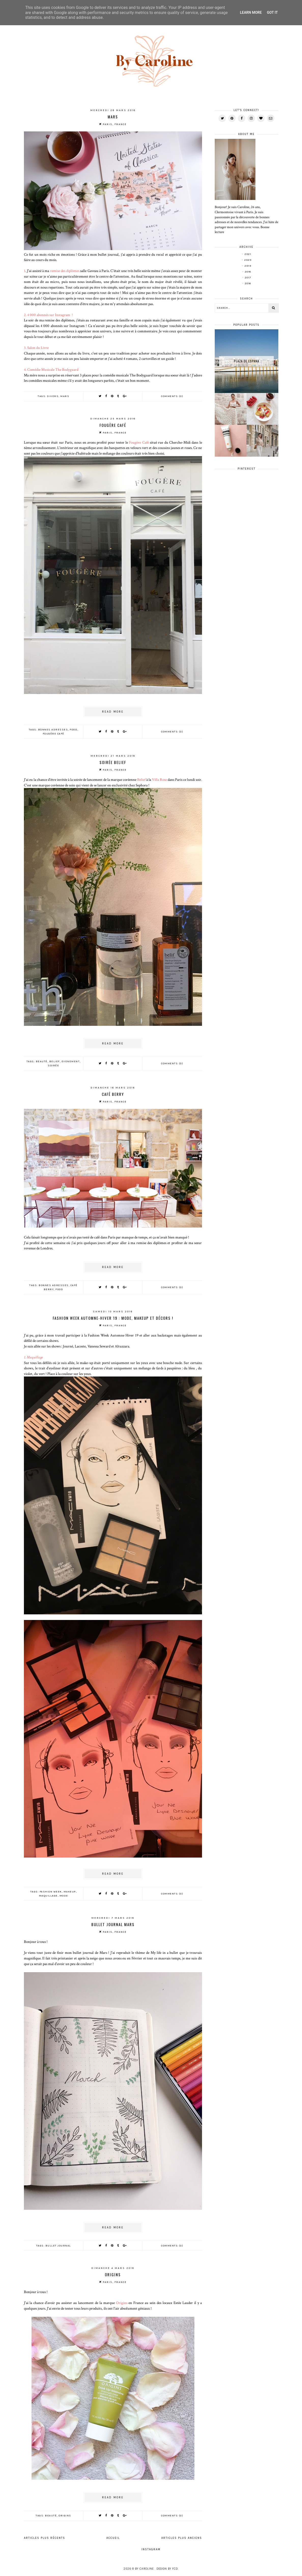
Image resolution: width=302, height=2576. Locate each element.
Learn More (251, 12)
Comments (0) (172, 396)
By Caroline (145, 2569)
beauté (42, 1061)
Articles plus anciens (181, 2538)
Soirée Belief (112, 762)
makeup (70, 1891)
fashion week (51, 1891)
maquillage (48, 1895)
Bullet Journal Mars (113, 1924)
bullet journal (58, 2245)
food (73, 729)
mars (64, 396)
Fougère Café (112, 425)
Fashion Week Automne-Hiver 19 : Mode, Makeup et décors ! (113, 1318)
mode (64, 1895)
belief (54, 1061)
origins (65, 2515)
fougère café (53, 733)
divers (53, 396)
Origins (113, 2274)
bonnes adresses (53, 729)
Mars (113, 116)
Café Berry (113, 1094)
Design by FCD (167, 2569)
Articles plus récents (44, 2538)
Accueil (113, 2538)
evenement (71, 1061)
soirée (53, 1065)
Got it (272, 12)
